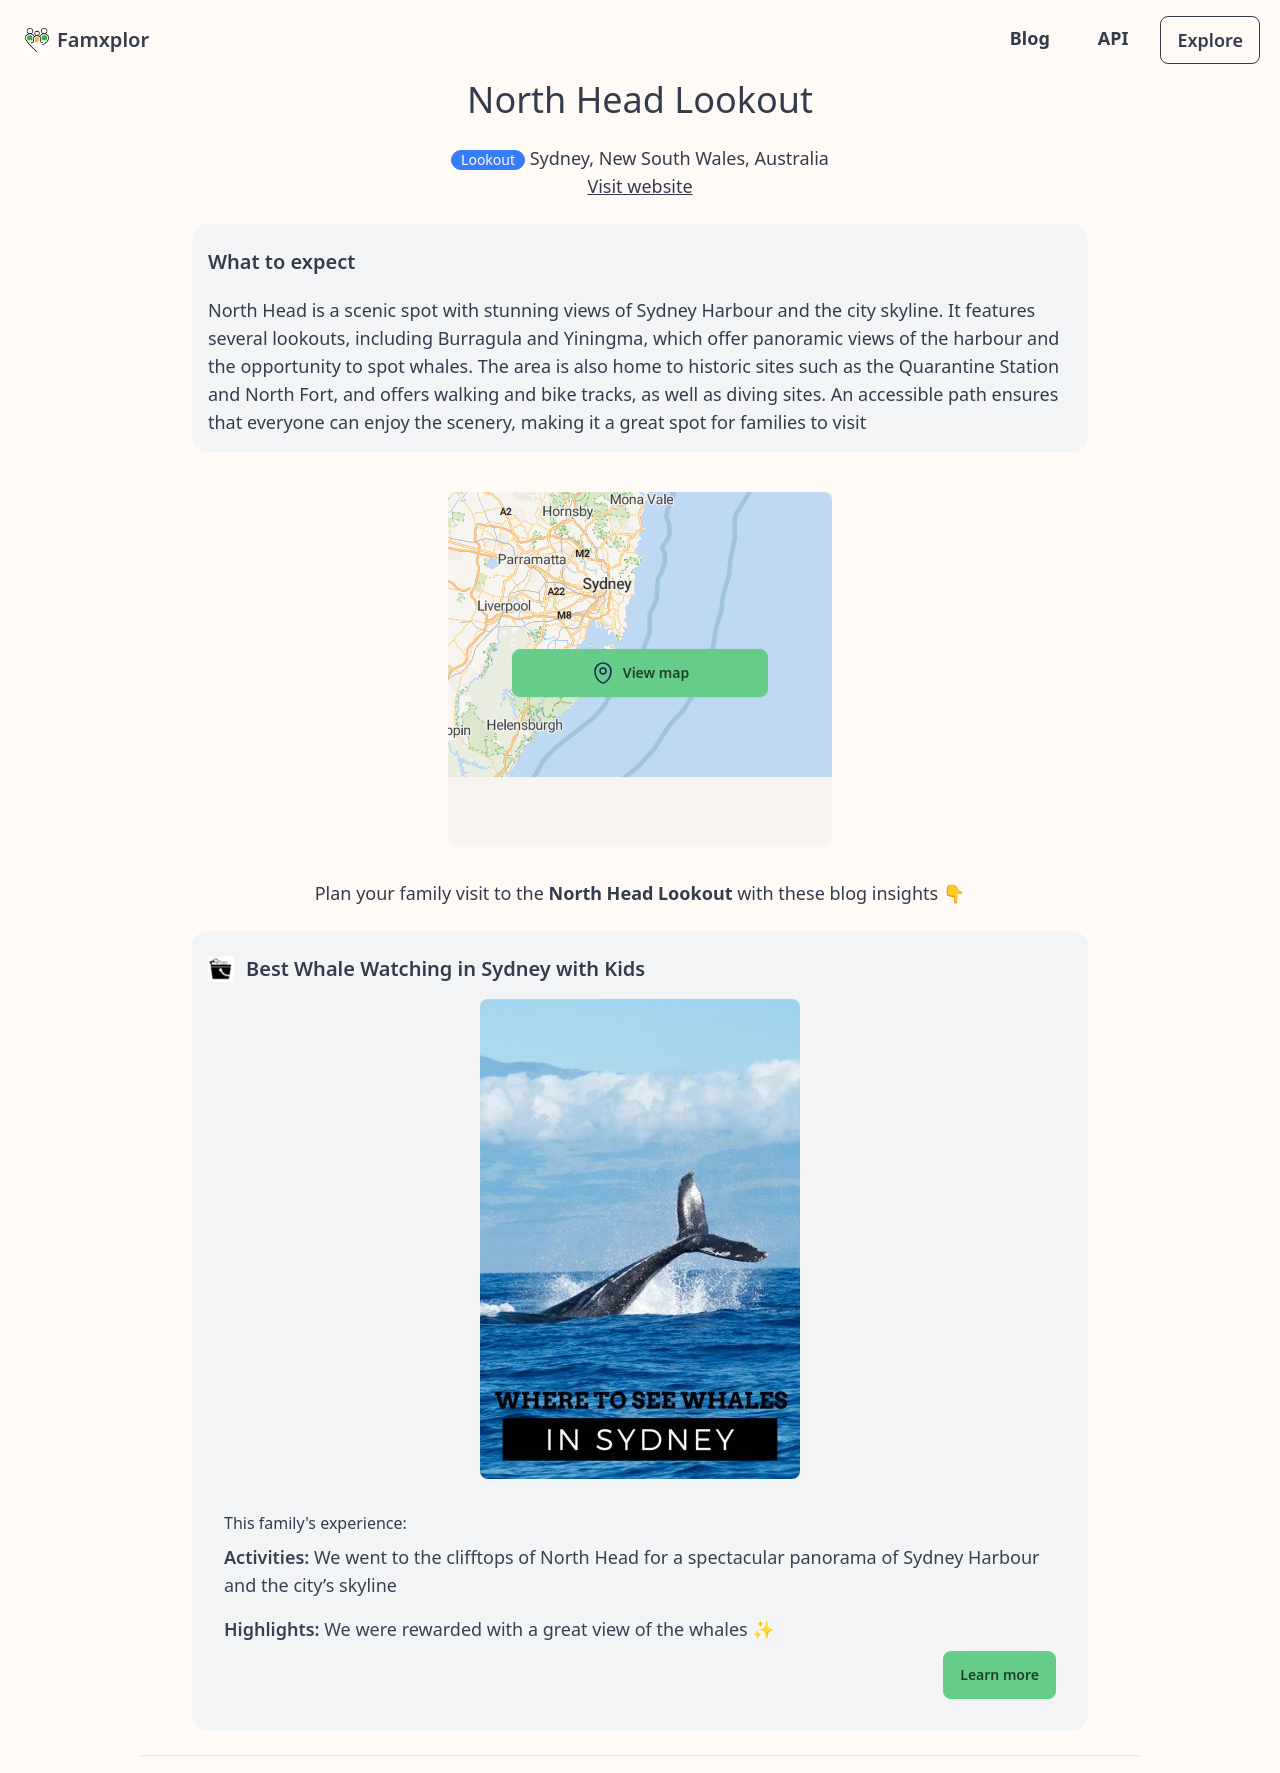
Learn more (999, 1674)
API (1113, 38)
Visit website (639, 186)
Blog (1030, 38)
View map (640, 673)
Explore (1210, 40)
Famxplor (87, 39)
